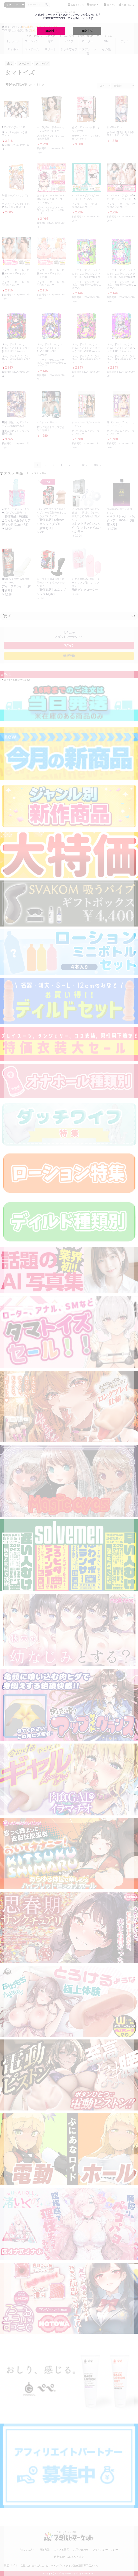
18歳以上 (51, 31)
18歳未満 (87, 31)
